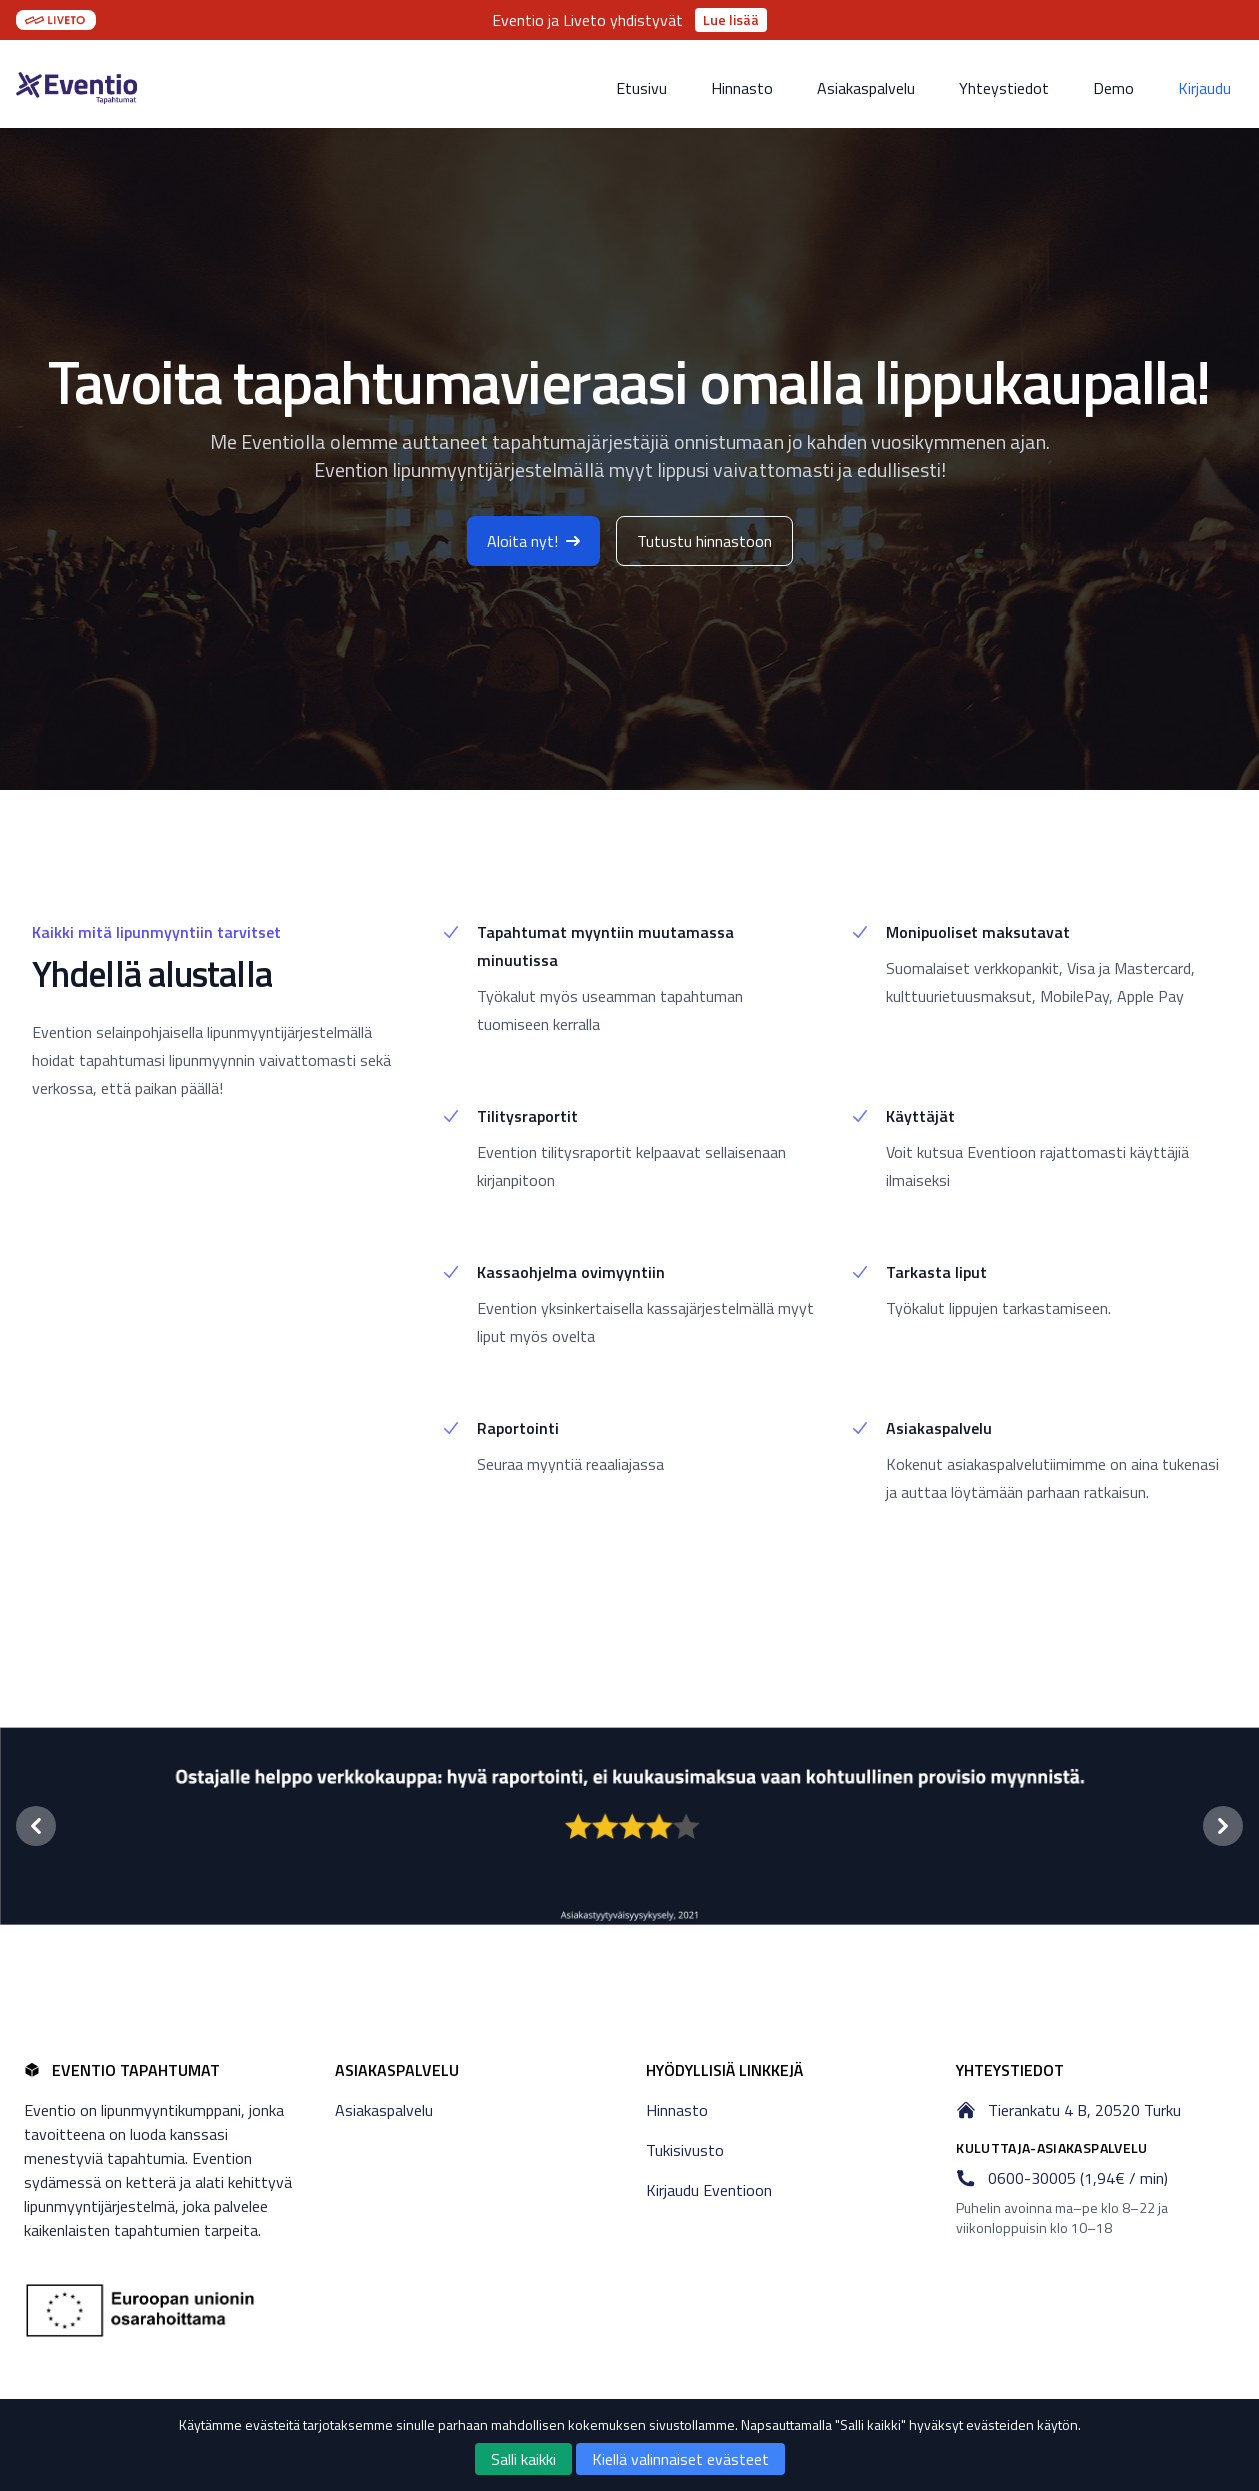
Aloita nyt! (533, 541)
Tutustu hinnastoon (704, 541)
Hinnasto (742, 88)
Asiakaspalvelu (866, 88)
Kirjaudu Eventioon (709, 2190)
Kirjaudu (1204, 88)
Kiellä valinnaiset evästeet (680, 2459)
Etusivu (641, 88)
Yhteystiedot (1004, 88)
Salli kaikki (523, 2459)
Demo (1113, 88)
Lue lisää (731, 19)
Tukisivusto (685, 2150)
